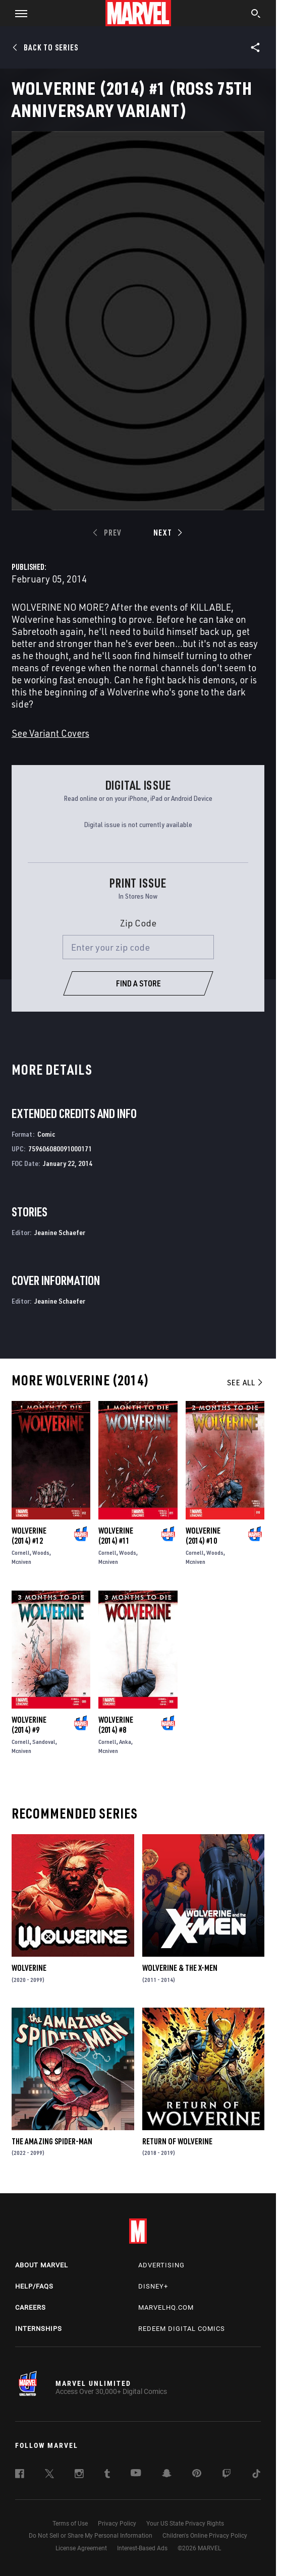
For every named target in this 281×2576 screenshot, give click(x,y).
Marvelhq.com (166, 2307)
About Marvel (41, 2265)
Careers (30, 2307)
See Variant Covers (50, 733)
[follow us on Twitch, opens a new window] (226, 2475)
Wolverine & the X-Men (179, 1968)
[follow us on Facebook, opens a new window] (19, 2475)
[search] (256, 15)
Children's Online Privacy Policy (204, 2535)
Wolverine (29, 1968)
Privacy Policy (117, 2523)
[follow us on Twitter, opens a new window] (49, 2475)
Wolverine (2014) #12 (29, 1536)
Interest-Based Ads (142, 2548)
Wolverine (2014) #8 (115, 1725)
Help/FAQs (34, 2286)
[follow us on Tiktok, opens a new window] (256, 2475)
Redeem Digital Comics (181, 2328)
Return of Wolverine (177, 2141)
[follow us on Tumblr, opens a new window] (107, 2475)
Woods (40, 1552)
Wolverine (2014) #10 (203, 1536)
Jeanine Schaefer (59, 1232)
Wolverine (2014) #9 (29, 1725)
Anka (125, 1741)
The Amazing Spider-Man (52, 2141)
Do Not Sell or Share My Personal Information (90, 2535)
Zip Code (138, 922)
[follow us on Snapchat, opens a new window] (167, 2475)
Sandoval (43, 1741)
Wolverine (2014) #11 (115, 1536)
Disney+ (153, 2286)
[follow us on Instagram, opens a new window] (79, 2475)
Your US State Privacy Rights (185, 2523)
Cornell (21, 1552)
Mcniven (21, 1561)
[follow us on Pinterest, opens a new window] (196, 2474)
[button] (17, 13)
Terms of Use (70, 2523)
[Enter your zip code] (138, 947)
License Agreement (81, 2548)
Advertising (161, 2265)
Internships (38, 2328)
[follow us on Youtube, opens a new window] (136, 2474)
